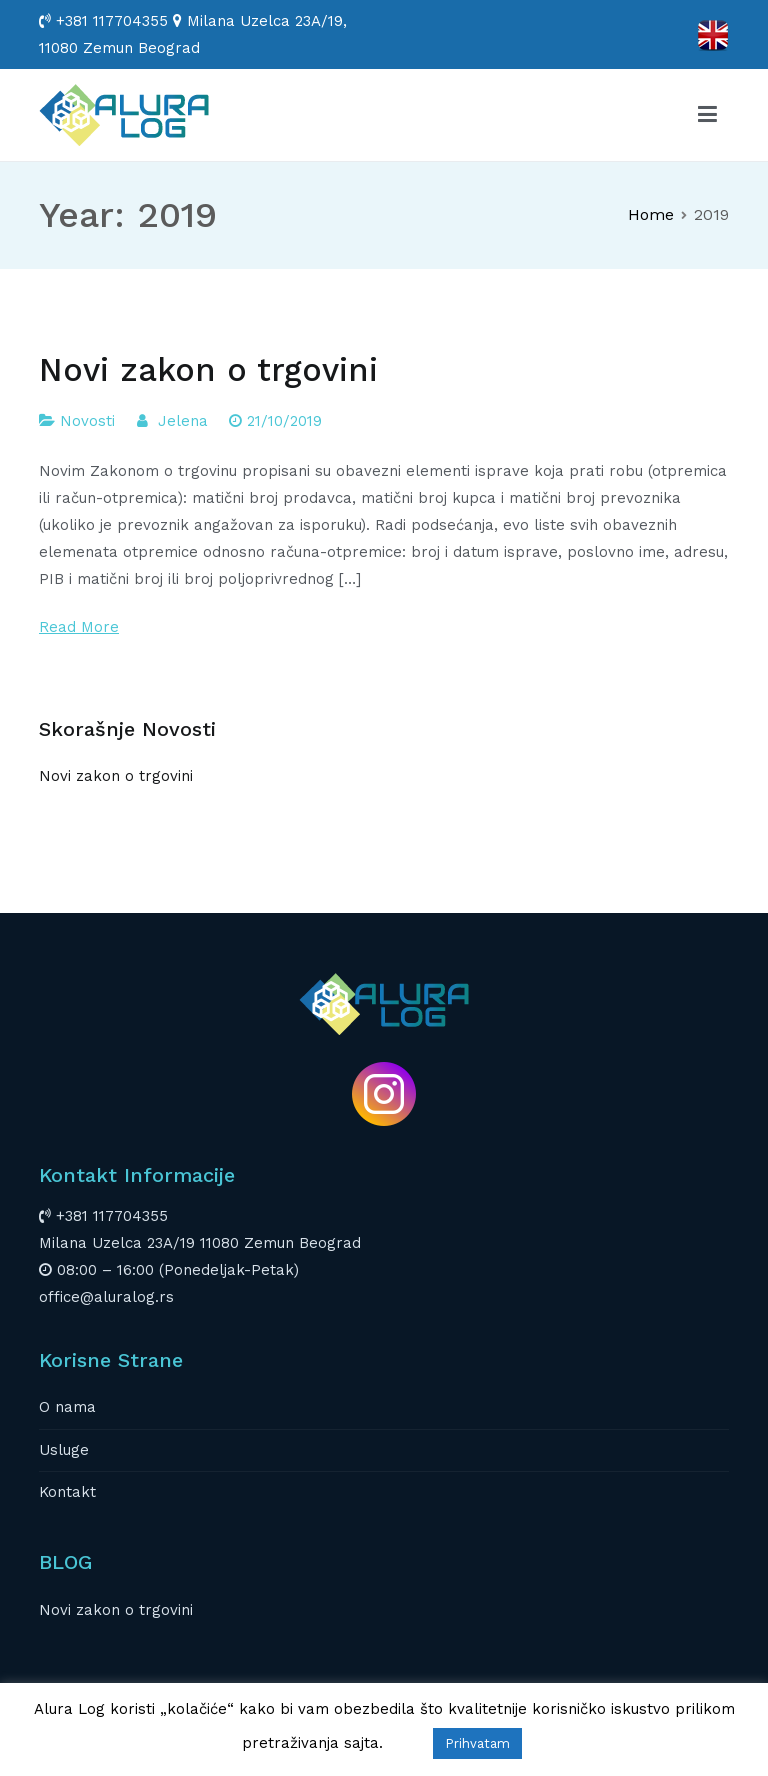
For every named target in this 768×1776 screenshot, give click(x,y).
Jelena (183, 421)
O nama (67, 1407)
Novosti (87, 421)
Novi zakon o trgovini (208, 370)
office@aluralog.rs (106, 1297)
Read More (79, 627)
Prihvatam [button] (477, 1743)
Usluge (64, 1450)
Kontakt (67, 1492)
